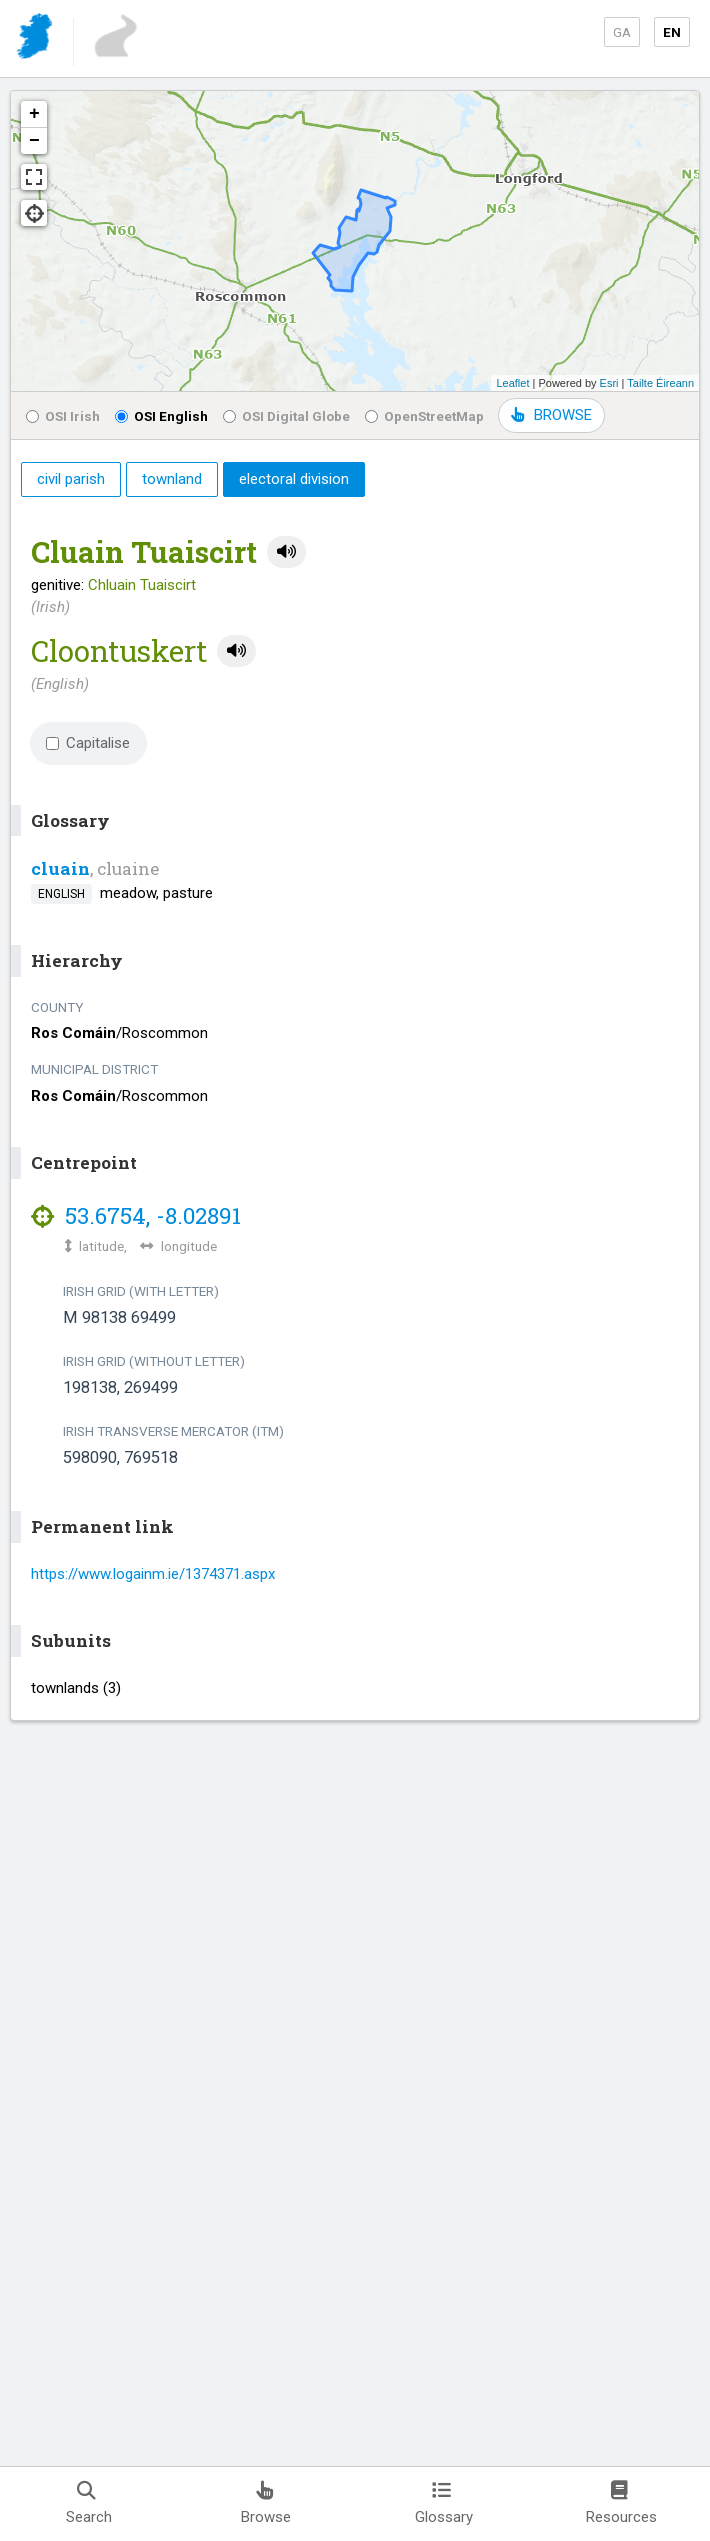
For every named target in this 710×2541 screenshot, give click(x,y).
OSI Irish (63, 416)
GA (622, 32)
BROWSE (551, 415)
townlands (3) (76, 1688)
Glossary (444, 2503)
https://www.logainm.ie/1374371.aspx (153, 1574)
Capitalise (88, 743)
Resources (621, 2503)
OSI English (161, 416)
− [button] (34, 141)
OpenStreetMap (424, 416)
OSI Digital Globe (286, 416)
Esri (609, 383)
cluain (60, 868)
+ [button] (34, 114)
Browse (266, 2503)
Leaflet (512, 383)
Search (89, 2503)
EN (672, 32)
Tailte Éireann (660, 383)
